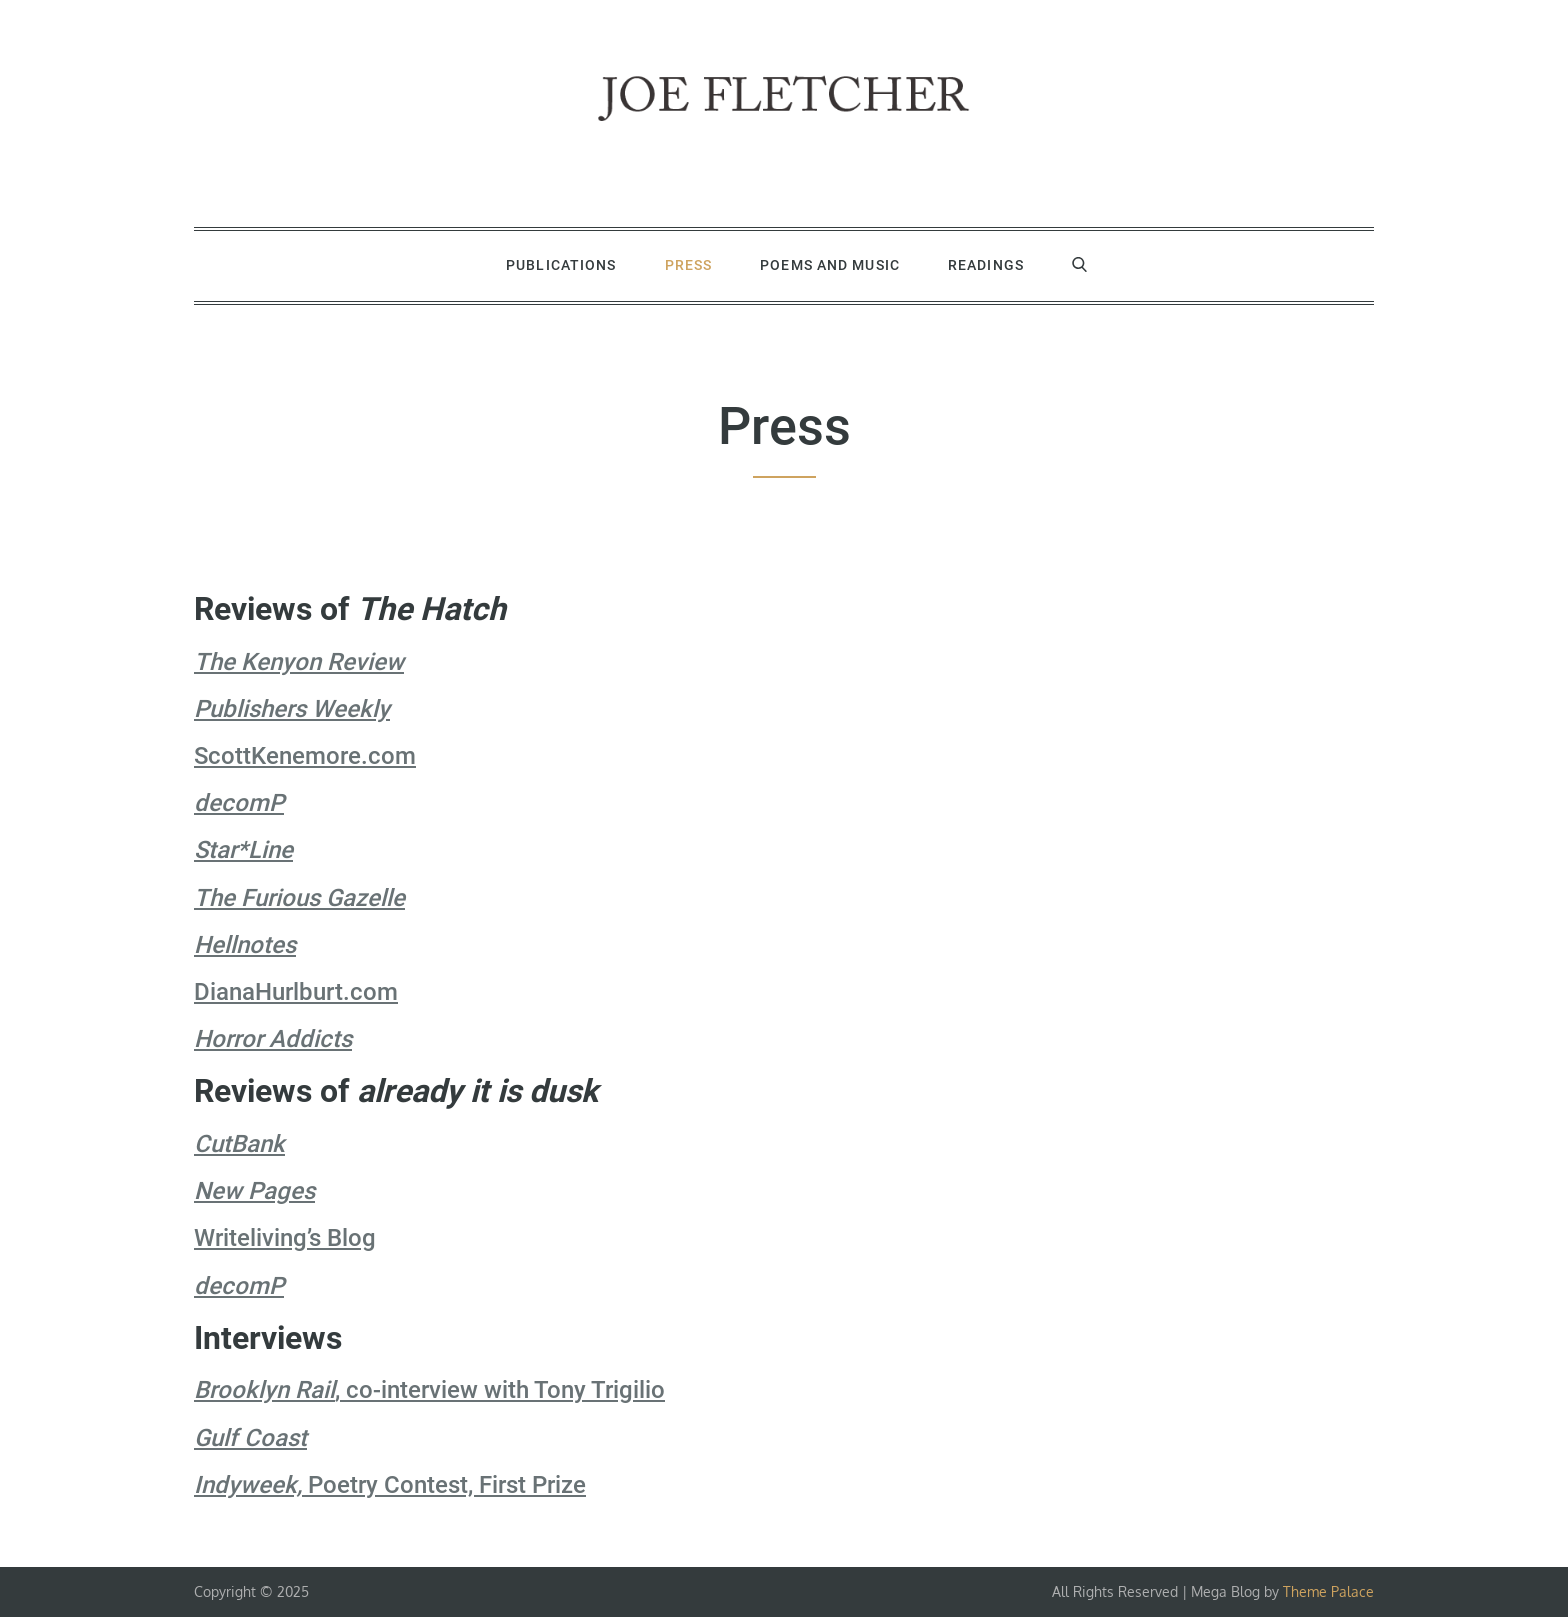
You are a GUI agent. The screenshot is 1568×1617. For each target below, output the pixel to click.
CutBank (239, 1144)
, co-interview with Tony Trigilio (429, 1390)
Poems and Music (830, 265)
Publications (561, 265)
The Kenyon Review (299, 662)
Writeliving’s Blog (285, 1238)
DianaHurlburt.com (296, 992)
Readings (986, 265)
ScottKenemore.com (305, 756)
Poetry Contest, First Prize (390, 1485)
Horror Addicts (273, 1039)
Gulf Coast (250, 1438)
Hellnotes (245, 945)
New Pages (254, 1191)
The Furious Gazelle (299, 898)
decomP (239, 803)
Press (689, 265)
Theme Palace (1328, 1591)
